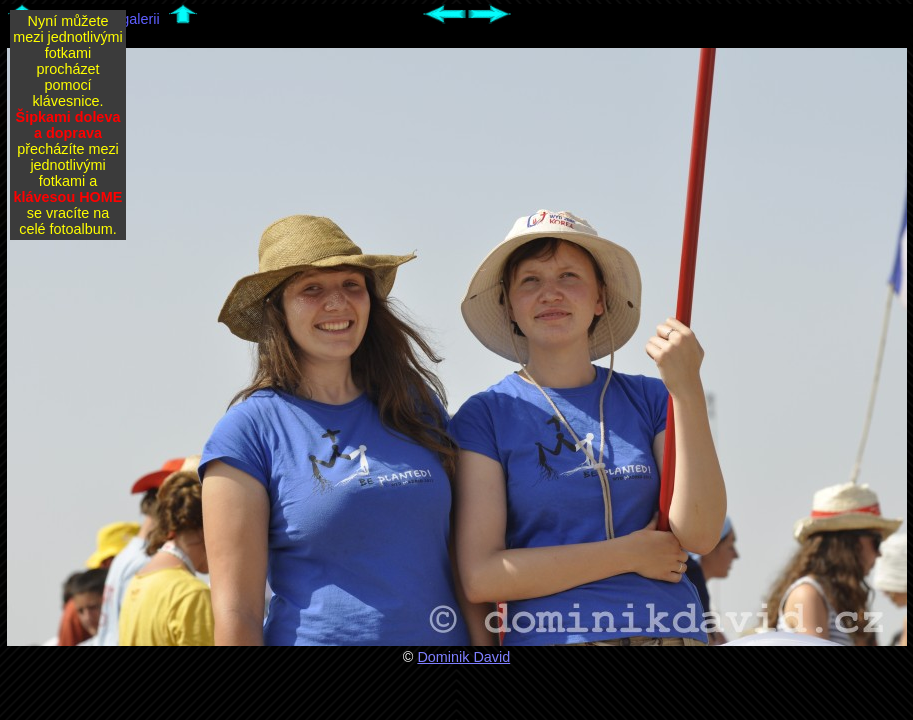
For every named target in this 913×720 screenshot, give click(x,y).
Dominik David (463, 657)
